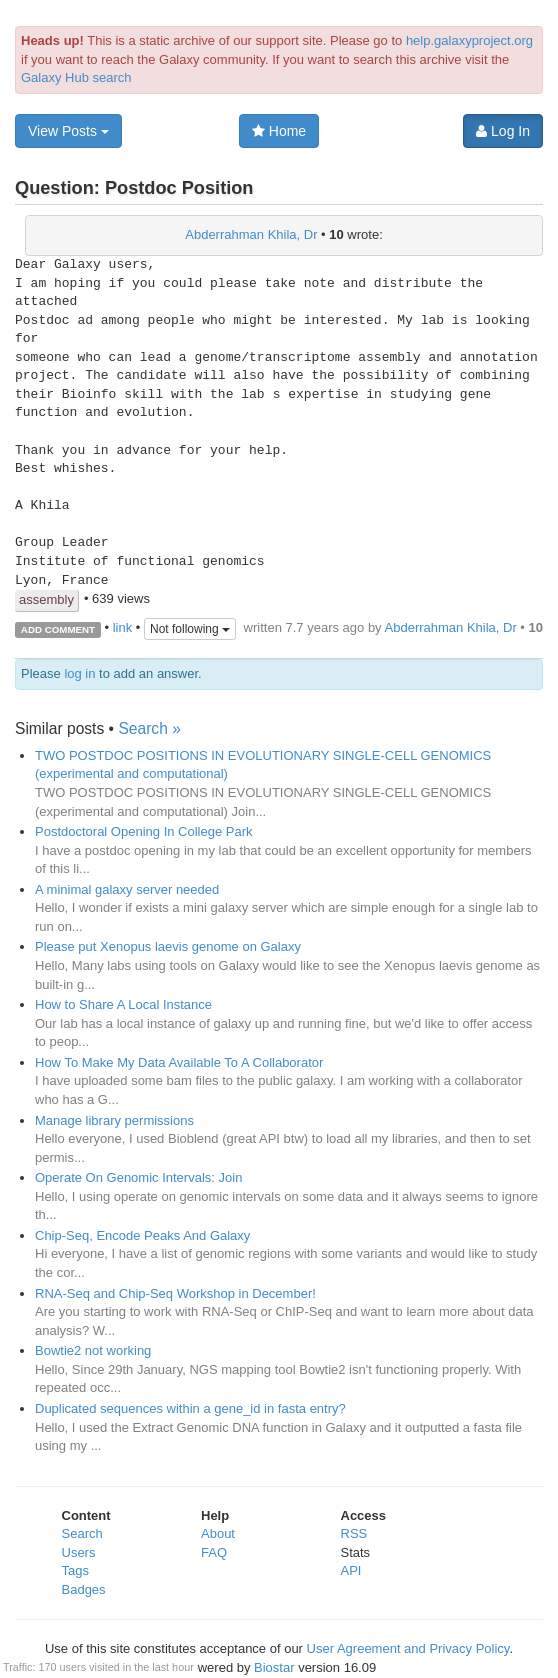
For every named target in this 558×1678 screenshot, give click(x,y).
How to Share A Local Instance (123, 1004)
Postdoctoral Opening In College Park (144, 831)
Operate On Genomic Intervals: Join (138, 1177)
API (351, 1570)
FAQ (214, 1552)
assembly (46, 599)
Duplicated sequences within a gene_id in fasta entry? (190, 1408)
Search (82, 1533)
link (123, 628)
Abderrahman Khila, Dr (251, 234)
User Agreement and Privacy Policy (408, 1648)
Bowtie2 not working (93, 1350)
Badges (84, 1589)
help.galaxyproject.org (469, 40)
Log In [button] (503, 131)
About (218, 1533)
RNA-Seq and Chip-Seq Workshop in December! (175, 1293)
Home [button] (279, 131)
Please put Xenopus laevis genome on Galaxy (168, 946)
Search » (149, 728)
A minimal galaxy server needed (127, 889)
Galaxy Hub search (76, 77)
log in (79, 673)
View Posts (68, 131)
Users (79, 1552)
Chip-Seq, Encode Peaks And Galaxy (142, 1235)
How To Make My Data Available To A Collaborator (179, 1062)
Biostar (274, 1667)
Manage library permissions (114, 1120)
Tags (75, 1570)
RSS (354, 1533)
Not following (190, 629)
